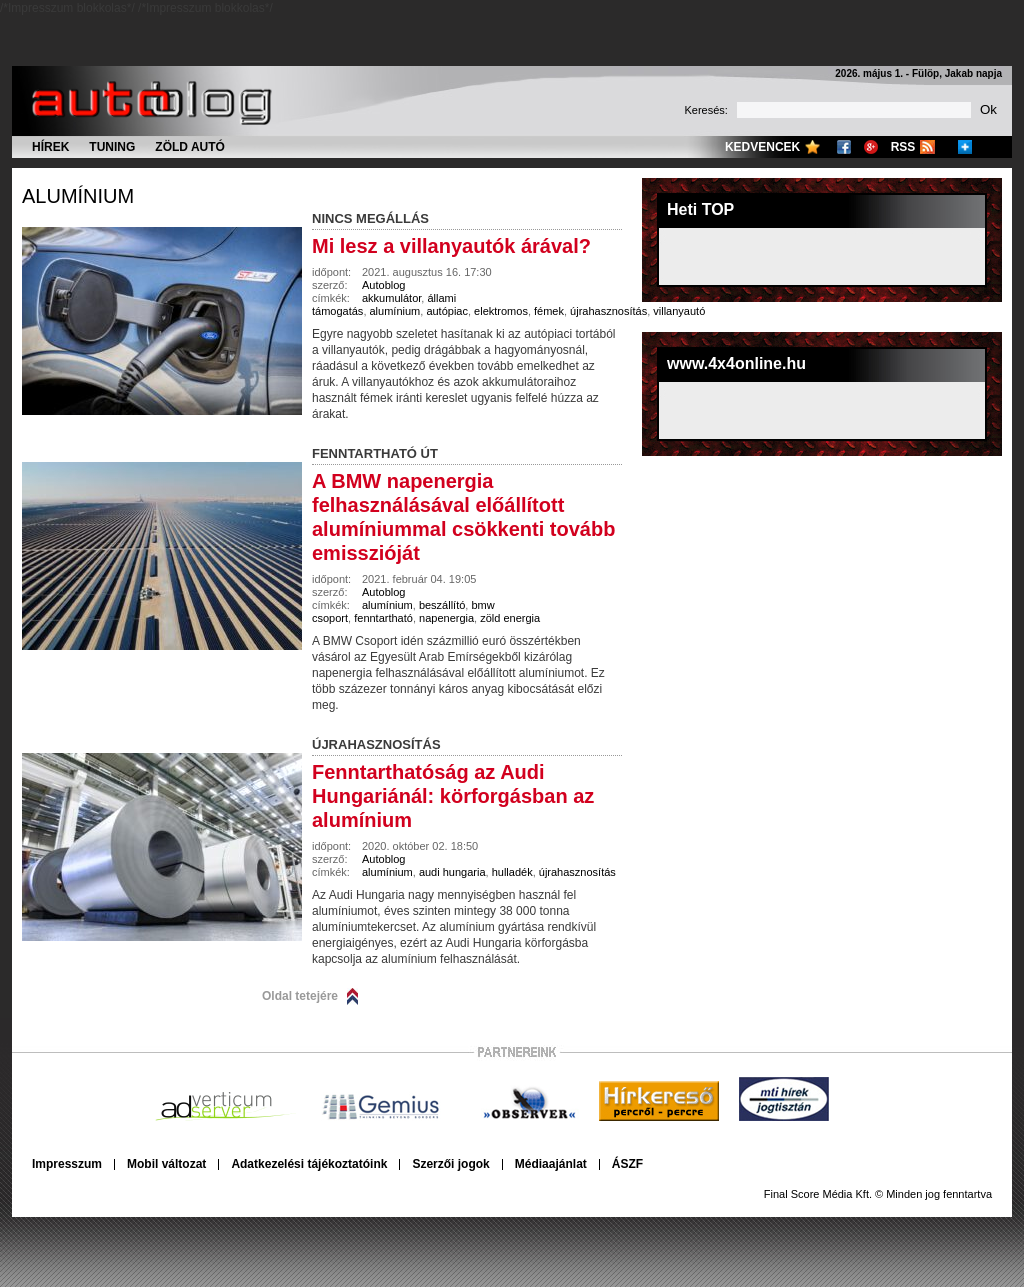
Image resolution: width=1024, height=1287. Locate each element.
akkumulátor (391, 298)
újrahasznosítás (608, 311)
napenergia (446, 618)
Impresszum (67, 1164)
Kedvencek (762, 147)
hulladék (512, 872)
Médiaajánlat (551, 1164)
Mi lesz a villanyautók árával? (451, 246)
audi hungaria (452, 872)
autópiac (447, 311)
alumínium (78, 196)
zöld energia (510, 618)
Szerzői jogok (450, 1164)
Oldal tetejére (300, 996)
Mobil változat (166, 1164)
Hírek (50, 147)
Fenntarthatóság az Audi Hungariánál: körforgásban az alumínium (453, 796)
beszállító (442, 605)
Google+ (871, 147)
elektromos (501, 311)
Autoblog (383, 285)
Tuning (112, 147)
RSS (903, 147)
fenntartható (383, 618)
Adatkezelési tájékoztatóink (309, 1164)
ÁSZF (627, 1164)
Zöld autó (190, 147)
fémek (549, 311)
